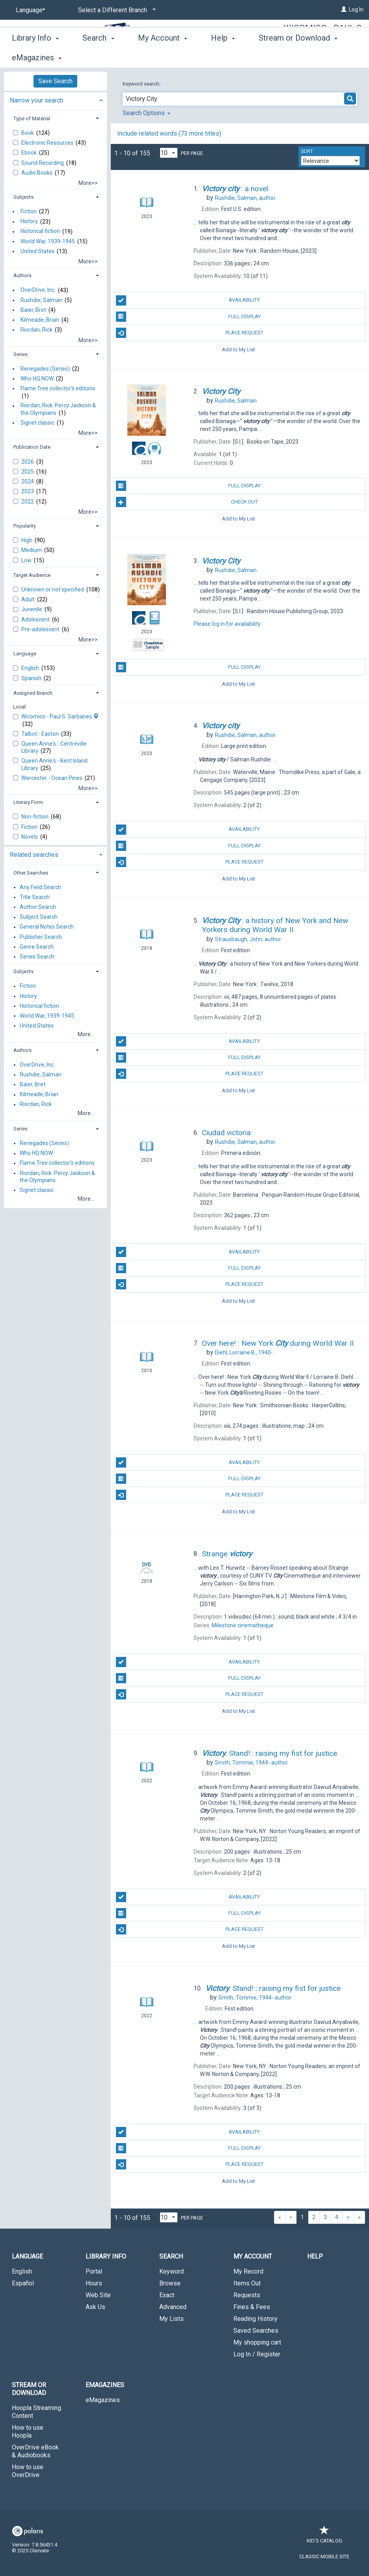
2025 (28, 471)
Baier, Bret (33, 310)
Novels (30, 837)
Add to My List (238, 349)
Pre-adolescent (41, 629)
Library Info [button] (35, 56)
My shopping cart (257, 2342)
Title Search (35, 897)
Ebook (29, 152)
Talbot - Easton (40, 734)
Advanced (172, 2307)
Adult (28, 599)
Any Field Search (40, 887)
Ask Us (95, 2307)
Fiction (28, 211)
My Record (248, 2271)
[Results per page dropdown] (168, 153)
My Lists (171, 2318)
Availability (188, 300)
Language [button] (24, 654)
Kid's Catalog (324, 2537)
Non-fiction (35, 816)
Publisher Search (41, 937)
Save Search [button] (55, 81)
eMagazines (103, 2400)
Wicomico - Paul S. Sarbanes (323, 33)
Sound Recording (43, 163)
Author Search (38, 907)
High (27, 540)
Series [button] (20, 354)
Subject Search (39, 917)
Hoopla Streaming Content (36, 2411)
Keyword (171, 2271)
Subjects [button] (23, 197)
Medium (32, 550)
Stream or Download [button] (29, 2389)
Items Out (247, 2283)
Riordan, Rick (36, 329)
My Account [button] (162, 56)
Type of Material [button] (31, 118)
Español (23, 2283)
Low (27, 560)
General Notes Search (47, 927)
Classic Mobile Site (324, 2556)
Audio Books (37, 173)
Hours (94, 2283)
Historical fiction (40, 231)
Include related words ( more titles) (169, 133)
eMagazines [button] (105, 2385)
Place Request (189, 333)
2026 (28, 462)
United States (37, 251)
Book (28, 133)
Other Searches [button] (30, 873)
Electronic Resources (48, 143)
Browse (170, 2283)
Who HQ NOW (37, 378)
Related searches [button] (34, 854)
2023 (28, 491)
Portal (94, 2271)
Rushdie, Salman (41, 300)
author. (245, 198)
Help (315, 2256)
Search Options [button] (146, 113)
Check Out (187, 502)
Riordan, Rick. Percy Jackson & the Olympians (58, 409)
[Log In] (344, 9)
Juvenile (32, 609)
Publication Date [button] (31, 447)
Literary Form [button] (28, 802)
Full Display (188, 317)
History (29, 221)
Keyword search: (142, 84)
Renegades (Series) (45, 369)
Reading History (255, 2318)
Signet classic (37, 423)
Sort (307, 151)
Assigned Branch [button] (32, 693)
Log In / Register (256, 2354)
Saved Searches (255, 2330)
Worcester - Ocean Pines (52, 778)
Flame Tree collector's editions (57, 388)
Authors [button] (22, 275)
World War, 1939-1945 (47, 241)
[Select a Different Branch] (115, 10)
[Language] (29, 10)
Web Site (98, 2295)
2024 (28, 481)
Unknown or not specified (53, 589)
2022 (28, 501)
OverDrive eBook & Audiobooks (35, 2451)
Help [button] (223, 56)
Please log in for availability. (227, 624)
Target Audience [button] (31, 575)
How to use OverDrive (27, 2471)
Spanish (32, 678)
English (30, 668)
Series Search (37, 956)
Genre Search (37, 947)
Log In (356, 9)
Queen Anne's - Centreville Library (54, 747)
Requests (246, 2295)
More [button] (274, 57)
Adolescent (36, 619)
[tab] (55, 99)
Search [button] (98, 56)
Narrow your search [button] (36, 100)
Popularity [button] (24, 526)
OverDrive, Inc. (38, 290)
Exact (166, 2295)
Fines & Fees (251, 2307)
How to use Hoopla (27, 2431)
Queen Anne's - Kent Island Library (54, 764)
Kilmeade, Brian (39, 320)
